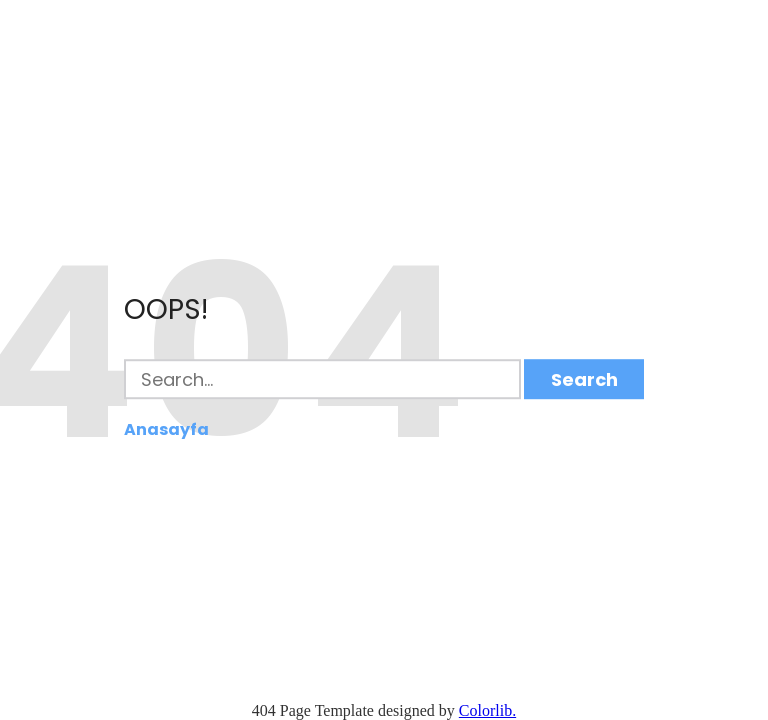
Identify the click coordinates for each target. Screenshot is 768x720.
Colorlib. (487, 710)
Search (584, 379)
